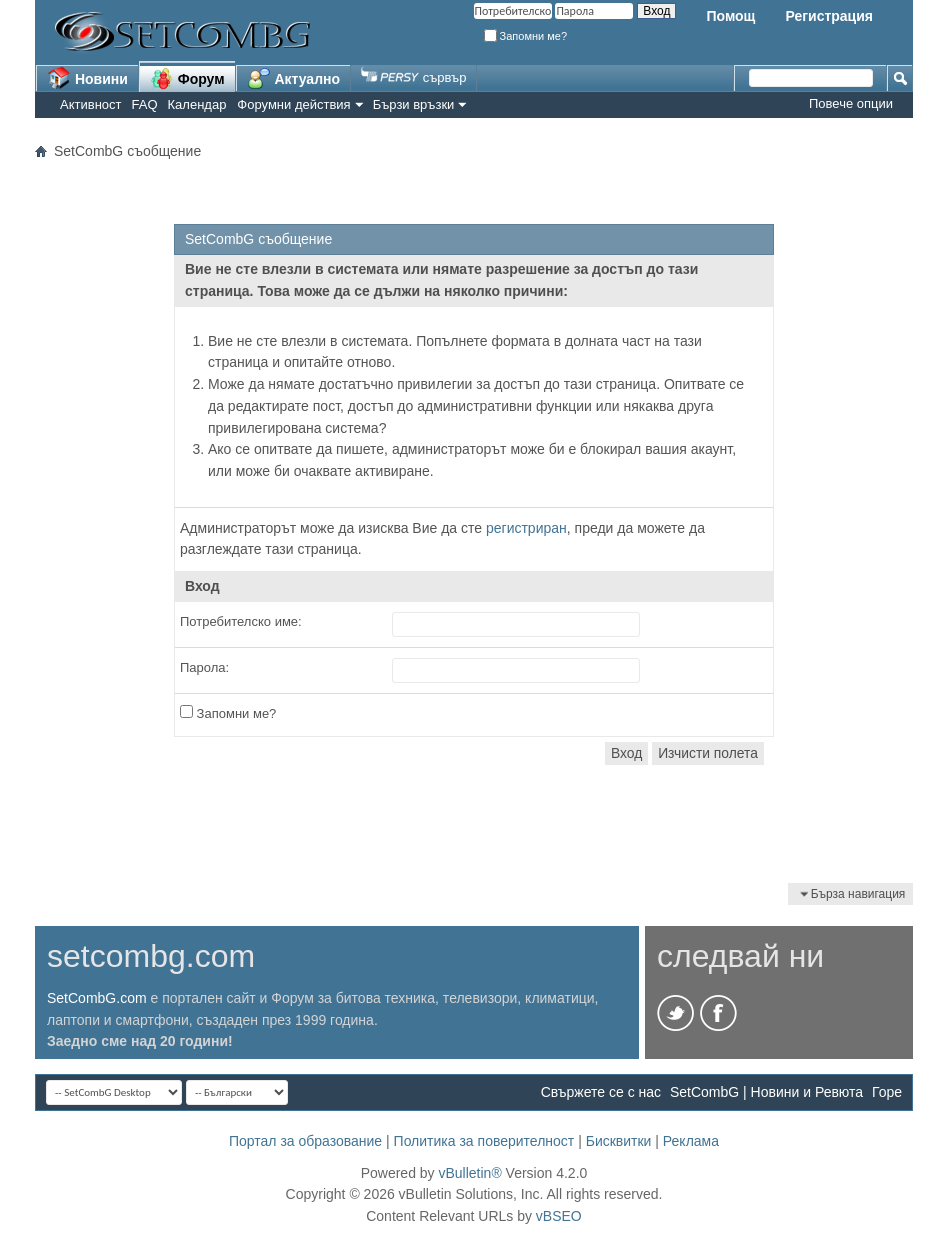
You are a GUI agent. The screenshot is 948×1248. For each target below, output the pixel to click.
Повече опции (851, 103)
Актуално (294, 78)
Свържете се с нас (601, 1092)
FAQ (145, 104)
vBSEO (559, 1216)
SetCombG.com (97, 998)
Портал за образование (305, 1141)
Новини (87, 78)
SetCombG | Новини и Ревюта (766, 1092)
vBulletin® (469, 1173)
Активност (91, 104)
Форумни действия (293, 104)
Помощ (730, 16)
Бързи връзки (414, 104)
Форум (187, 78)
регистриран (526, 528)
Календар (197, 104)
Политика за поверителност (484, 1141)
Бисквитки (619, 1141)
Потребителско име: (241, 621)
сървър (413, 77)
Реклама (691, 1141)
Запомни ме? (526, 36)
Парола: (204, 667)
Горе (887, 1092)
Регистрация (829, 16)
